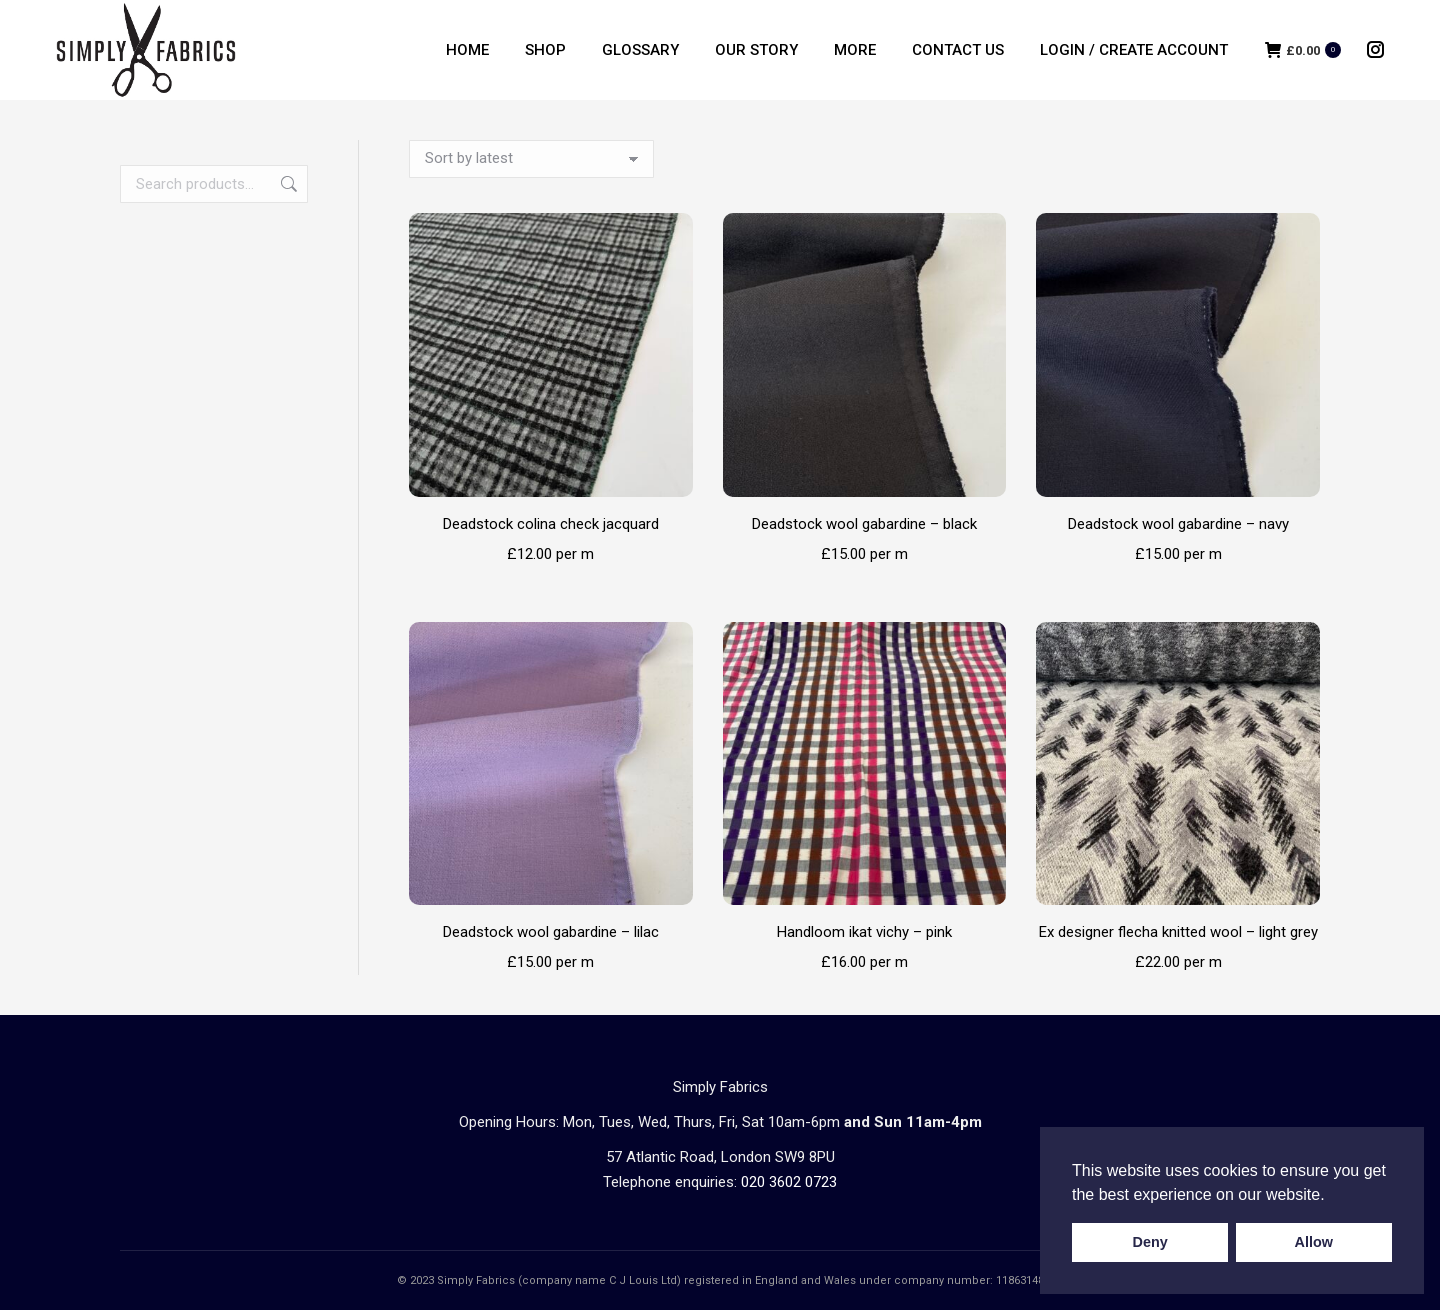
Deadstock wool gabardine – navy (1178, 524)
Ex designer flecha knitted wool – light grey (1178, 932)
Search (287, 184)
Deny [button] (1150, 1242)
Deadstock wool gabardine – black (864, 524)
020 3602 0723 (789, 1182)
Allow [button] (1314, 1242)
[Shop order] (531, 159)
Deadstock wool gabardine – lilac (551, 932)
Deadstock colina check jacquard (551, 524)
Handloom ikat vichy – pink (864, 932)
